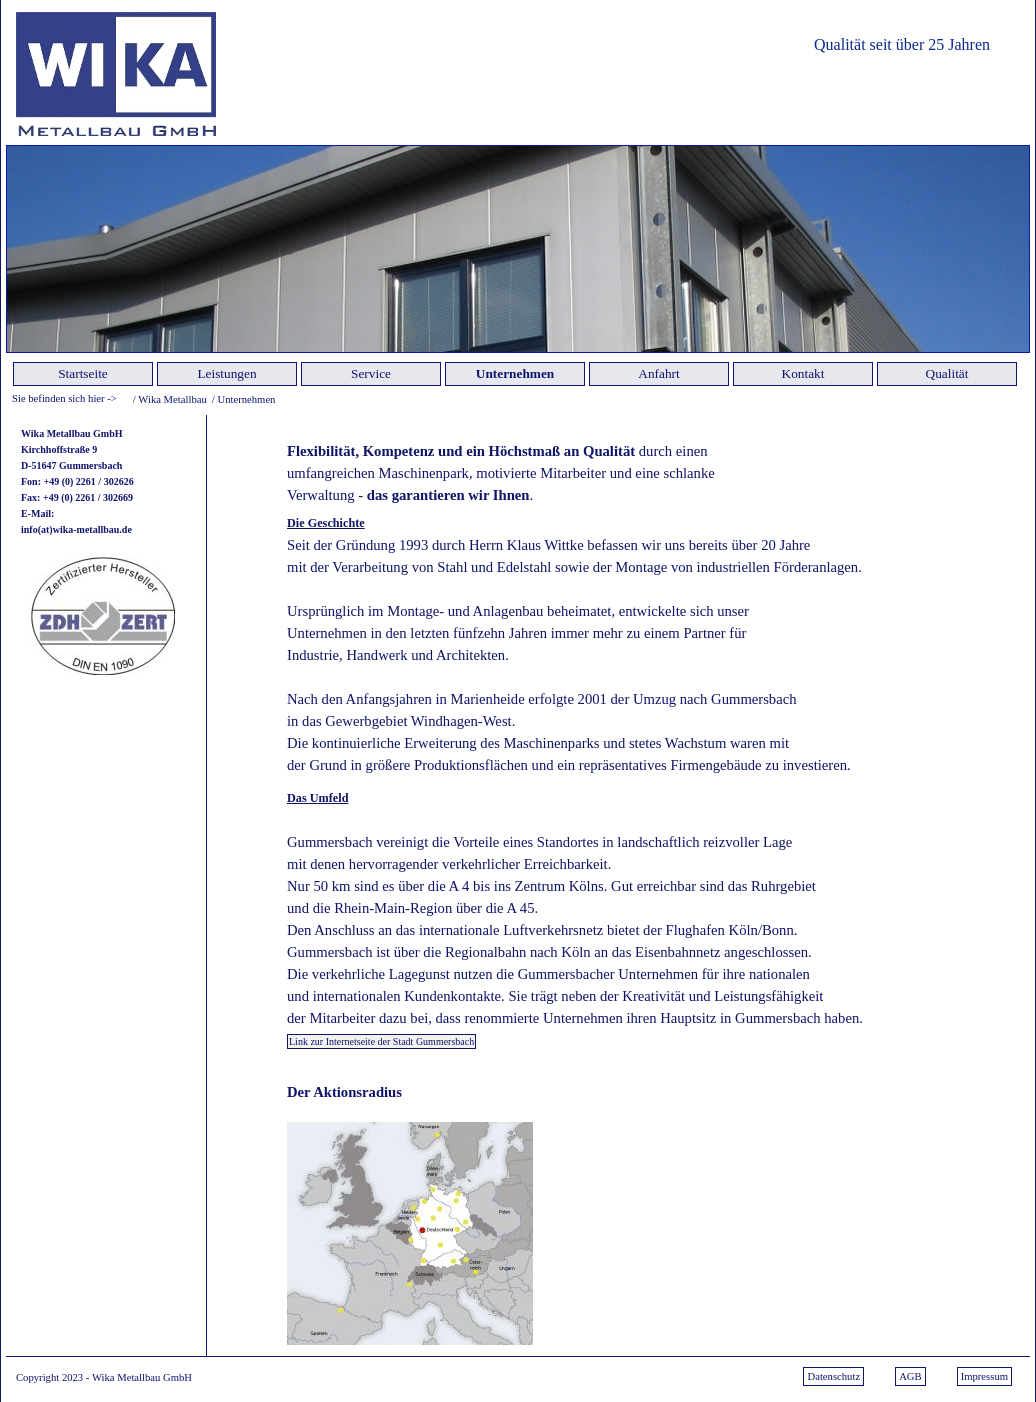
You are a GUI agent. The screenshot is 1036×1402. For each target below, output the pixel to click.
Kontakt (803, 373)
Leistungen (226, 373)
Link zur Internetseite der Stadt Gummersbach (381, 1041)
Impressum (984, 1376)
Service (371, 373)
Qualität (947, 373)
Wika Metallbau (172, 399)
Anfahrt (658, 373)
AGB (910, 1376)
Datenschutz (833, 1376)
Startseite (83, 373)
